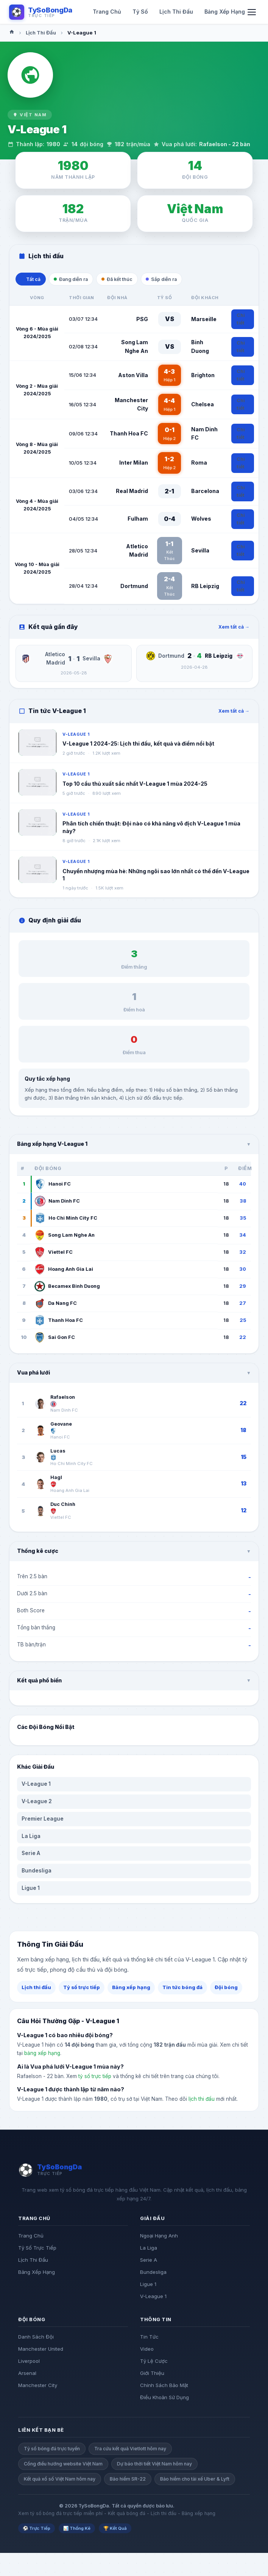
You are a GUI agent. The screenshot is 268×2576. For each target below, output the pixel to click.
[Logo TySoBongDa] (40, 12)
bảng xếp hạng (42, 2055)
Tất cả (32, 280)
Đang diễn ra (77, 280)
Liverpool (29, 2363)
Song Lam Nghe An (64, 1237)
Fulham (138, 520)
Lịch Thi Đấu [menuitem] (176, 11)
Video (147, 2351)
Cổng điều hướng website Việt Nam (63, 2465)
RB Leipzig (205, 587)
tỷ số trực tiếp (94, 2078)
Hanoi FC (53, 1186)
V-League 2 (37, 1803)
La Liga (31, 1838)
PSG (142, 320)
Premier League (43, 1820)
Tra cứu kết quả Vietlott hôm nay (130, 2450)
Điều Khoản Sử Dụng (164, 2399)
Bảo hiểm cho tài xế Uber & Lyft (194, 2480)
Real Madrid (132, 493)
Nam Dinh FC (57, 1203)
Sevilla (200, 552)
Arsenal (27, 2375)
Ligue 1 (31, 1889)
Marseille (204, 320)
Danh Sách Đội (36, 2339)
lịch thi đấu (202, 2101)
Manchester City (37, 2387)
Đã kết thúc (128, 280)
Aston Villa (133, 376)
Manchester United (40, 2351)
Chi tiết (241, 321)
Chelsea (202, 406)
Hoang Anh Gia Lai (63, 1271)
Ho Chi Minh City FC (66, 1220)
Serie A (31, 1855)
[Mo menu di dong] (252, 12)
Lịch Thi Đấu (41, 33)
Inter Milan (133, 464)
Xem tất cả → (233, 628)
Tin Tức (149, 2339)
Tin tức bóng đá (182, 1989)
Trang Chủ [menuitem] (107, 11)
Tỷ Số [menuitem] (140, 11)
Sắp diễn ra (177, 280)
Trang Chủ (31, 2237)
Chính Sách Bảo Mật (164, 2387)
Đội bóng (226, 1989)
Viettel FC (53, 1254)
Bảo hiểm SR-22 (128, 2480)
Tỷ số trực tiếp (81, 1989)
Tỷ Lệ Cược (154, 2363)
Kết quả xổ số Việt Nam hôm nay (59, 2480)
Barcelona (205, 493)
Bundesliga (36, 1872)
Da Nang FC (55, 1305)
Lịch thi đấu (36, 1989)
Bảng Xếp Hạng (36, 2274)
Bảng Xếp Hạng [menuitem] (224, 11)
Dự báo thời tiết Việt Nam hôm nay (154, 2465)
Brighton (203, 376)
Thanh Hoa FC (129, 435)
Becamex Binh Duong (67, 1288)
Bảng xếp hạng (131, 1989)
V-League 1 (36, 1786)
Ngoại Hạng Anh (159, 2237)
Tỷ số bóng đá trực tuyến (52, 2450)
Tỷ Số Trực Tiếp (37, 2250)
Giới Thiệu (152, 2375)
